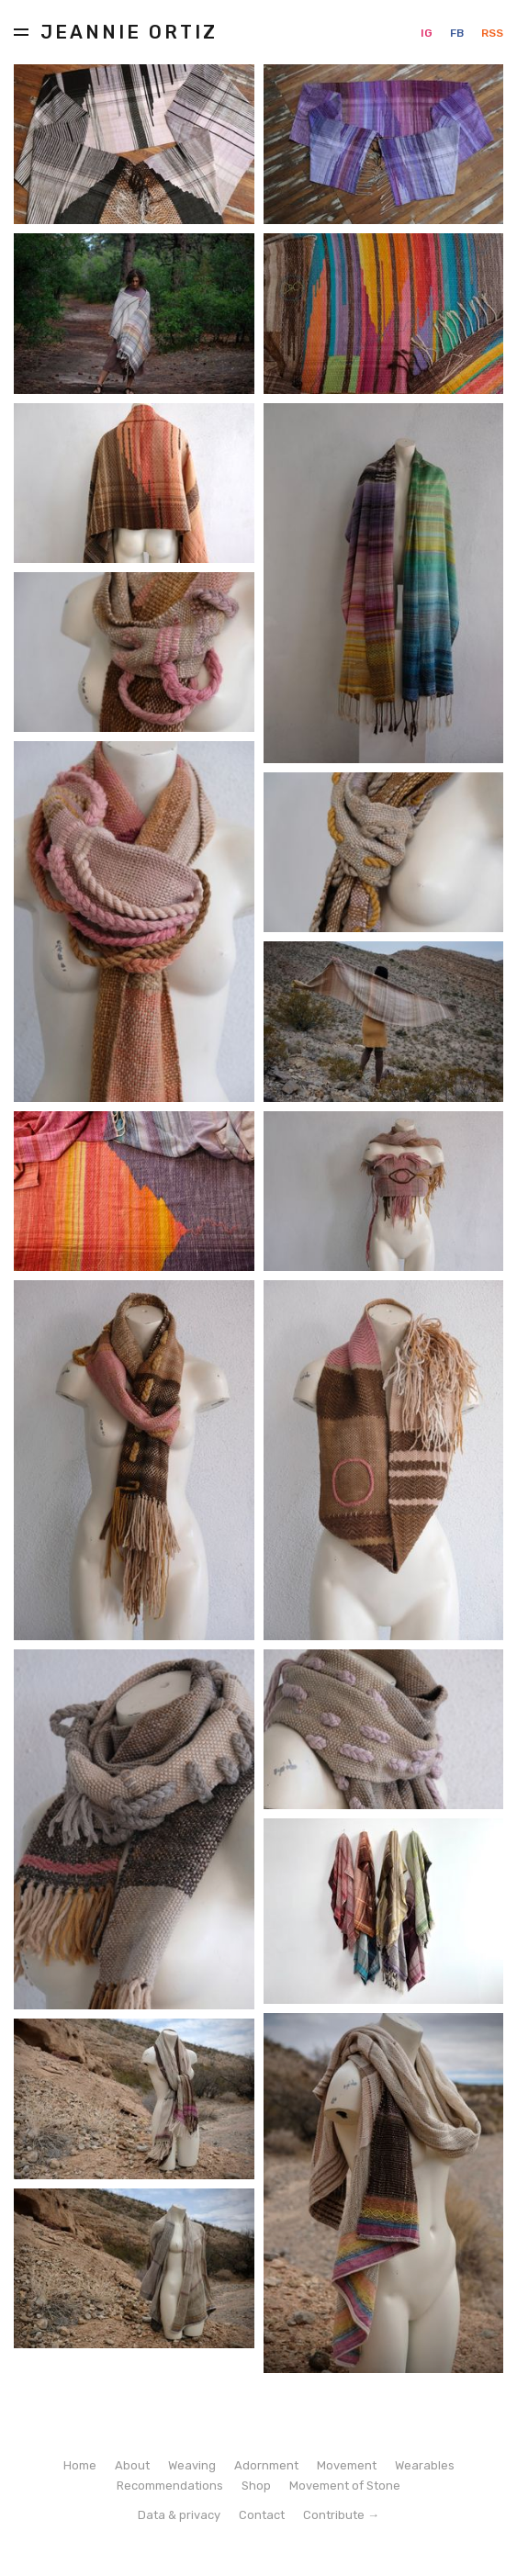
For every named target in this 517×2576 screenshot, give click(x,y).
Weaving (192, 2465)
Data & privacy (179, 2515)
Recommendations (170, 2485)
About (132, 2465)
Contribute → (341, 2515)
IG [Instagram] (428, 33)
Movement (347, 2465)
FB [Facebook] (458, 33)
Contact (262, 2515)
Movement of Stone (344, 2485)
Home (79, 2465)
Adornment (266, 2465)
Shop (256, 2485)
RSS (492, 33)
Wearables (425, 2465)
